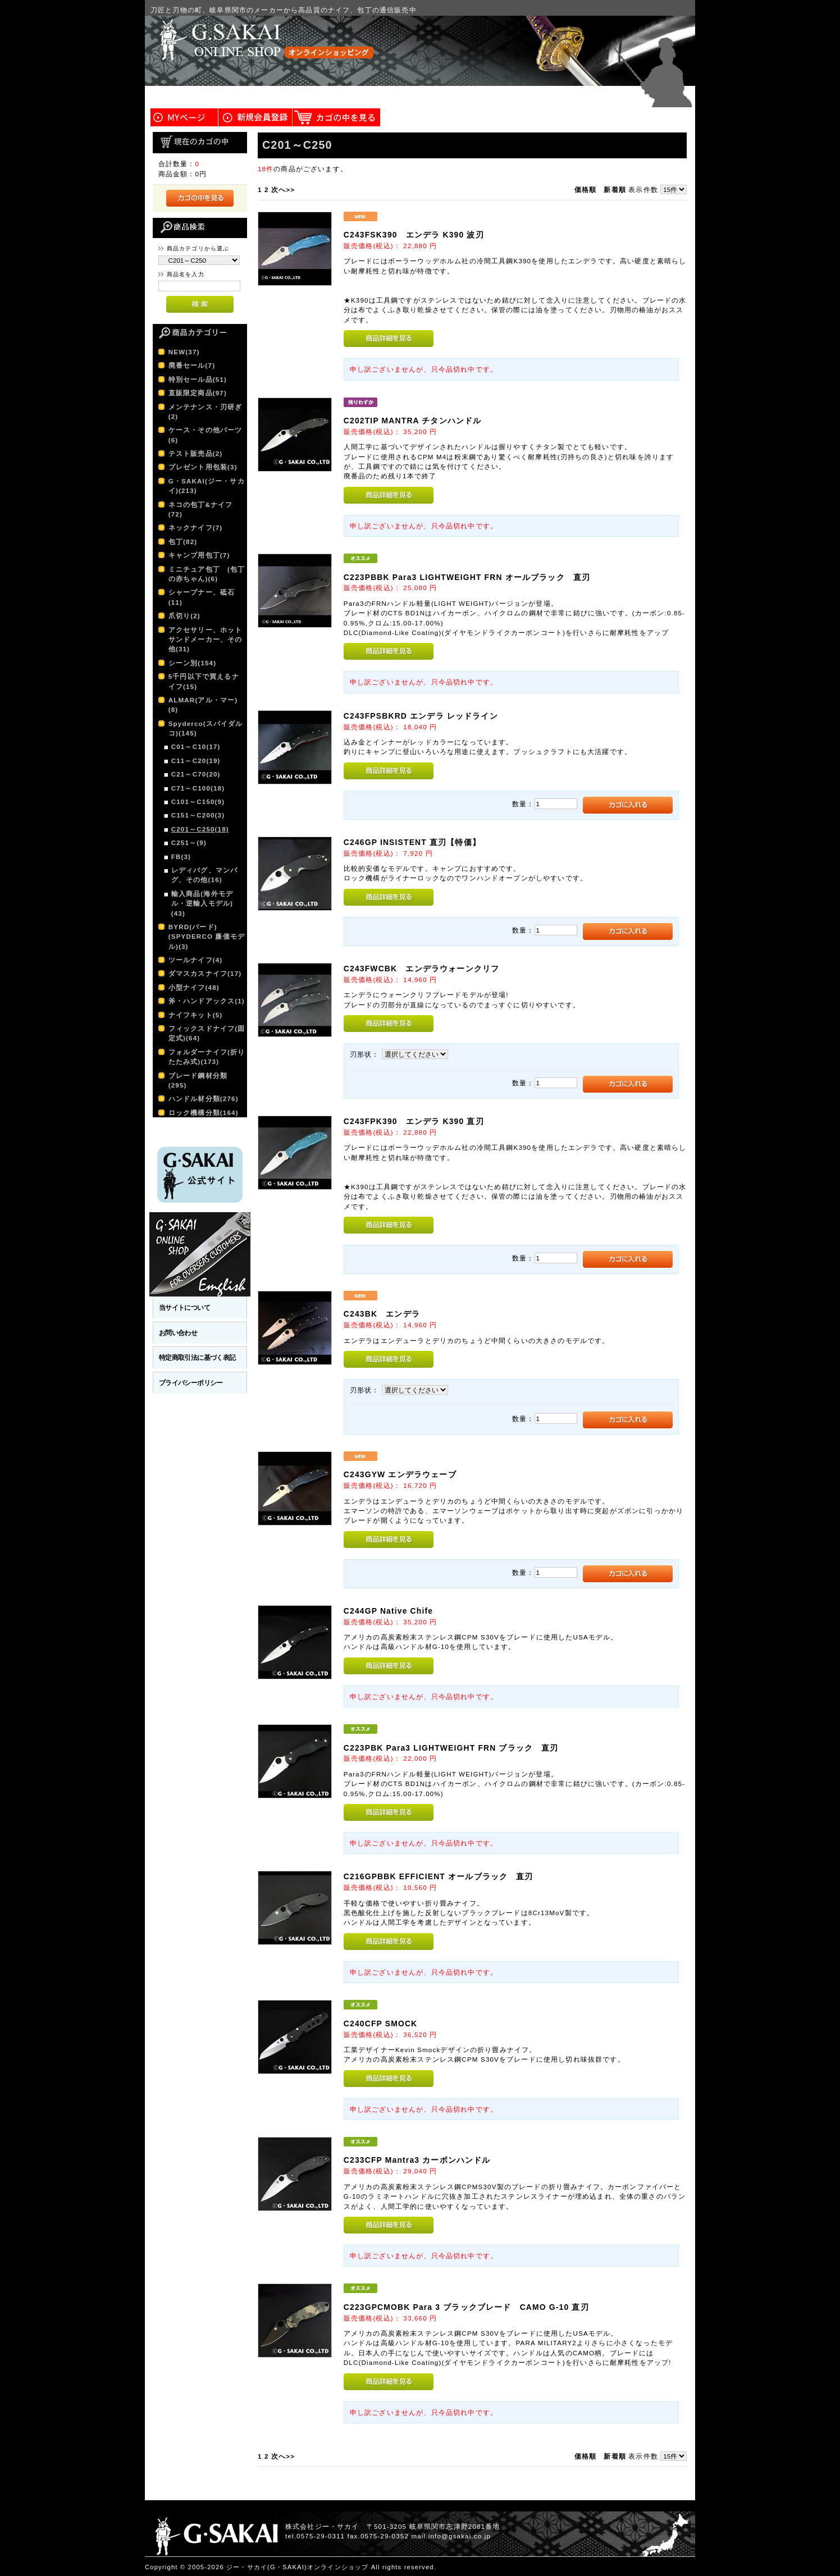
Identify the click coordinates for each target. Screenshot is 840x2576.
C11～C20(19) (196, 760)
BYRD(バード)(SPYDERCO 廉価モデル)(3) (206, 936)
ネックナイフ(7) (195, 527)
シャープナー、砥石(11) (201, 596)
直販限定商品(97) (197, 392)
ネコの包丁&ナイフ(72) (200, 509)
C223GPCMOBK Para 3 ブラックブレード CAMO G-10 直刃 (466, 2307)
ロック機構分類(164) (203, 1112)
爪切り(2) (184, 615)
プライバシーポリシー (191, 1382)
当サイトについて (184, 1307)
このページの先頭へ (662, 2567)
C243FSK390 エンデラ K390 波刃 (414, 234)
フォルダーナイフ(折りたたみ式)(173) (206, 1056)
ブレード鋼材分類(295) (197, 1080)
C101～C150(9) (198, 801)
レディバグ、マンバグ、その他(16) (204, 874)
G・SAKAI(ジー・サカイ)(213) (206, 485)
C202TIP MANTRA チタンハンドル (413, 420)
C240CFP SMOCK (381, 2023)
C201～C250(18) (200, 829)
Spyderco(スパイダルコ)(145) (205, 728)
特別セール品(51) (197, 379)
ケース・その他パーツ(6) (205, 434)
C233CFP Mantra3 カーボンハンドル (417, 2159)
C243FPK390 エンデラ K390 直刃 (414, 1121)
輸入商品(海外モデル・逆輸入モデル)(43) (202, 903)
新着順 (615, 189)
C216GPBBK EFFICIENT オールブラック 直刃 (438, 1876)
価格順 (585, 189)
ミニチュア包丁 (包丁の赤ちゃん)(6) (206, 573)
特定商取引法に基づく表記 (197, 1357)
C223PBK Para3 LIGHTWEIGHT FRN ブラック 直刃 (451, 1747)
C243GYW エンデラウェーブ (400, 1474)
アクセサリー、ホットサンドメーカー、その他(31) (205, 639)
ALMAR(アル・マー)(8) (203, 704)
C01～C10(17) (196, 746)
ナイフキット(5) (195, 1014)
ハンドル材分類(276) (203, 1098)
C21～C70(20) (196, 774)
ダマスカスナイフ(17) (205, 973)
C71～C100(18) (198, 788)
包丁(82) (183, 541)
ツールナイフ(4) (195, 959)
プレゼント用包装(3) (203, 467)
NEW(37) (184, 351)
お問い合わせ (178, 1332)
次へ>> (283, 189)
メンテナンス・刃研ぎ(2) (205, 411)
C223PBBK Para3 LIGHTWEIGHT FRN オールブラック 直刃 (467, 577)
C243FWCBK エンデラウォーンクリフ (421, 968)
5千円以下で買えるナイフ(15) (203, 681)
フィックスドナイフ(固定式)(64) (206, 1033)
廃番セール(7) (191, 365)
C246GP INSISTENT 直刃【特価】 (412, 842)
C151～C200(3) (198, 815)
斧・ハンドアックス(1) (206, 1000)
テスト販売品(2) (195, 453)
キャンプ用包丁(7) (199, 555)
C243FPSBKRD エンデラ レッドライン (421, 715)
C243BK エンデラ (382, 1313)
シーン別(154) (192, 662)
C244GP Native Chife (388, 1610)
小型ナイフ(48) (194, 987)
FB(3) (181, 856)
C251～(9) (189, 842)
